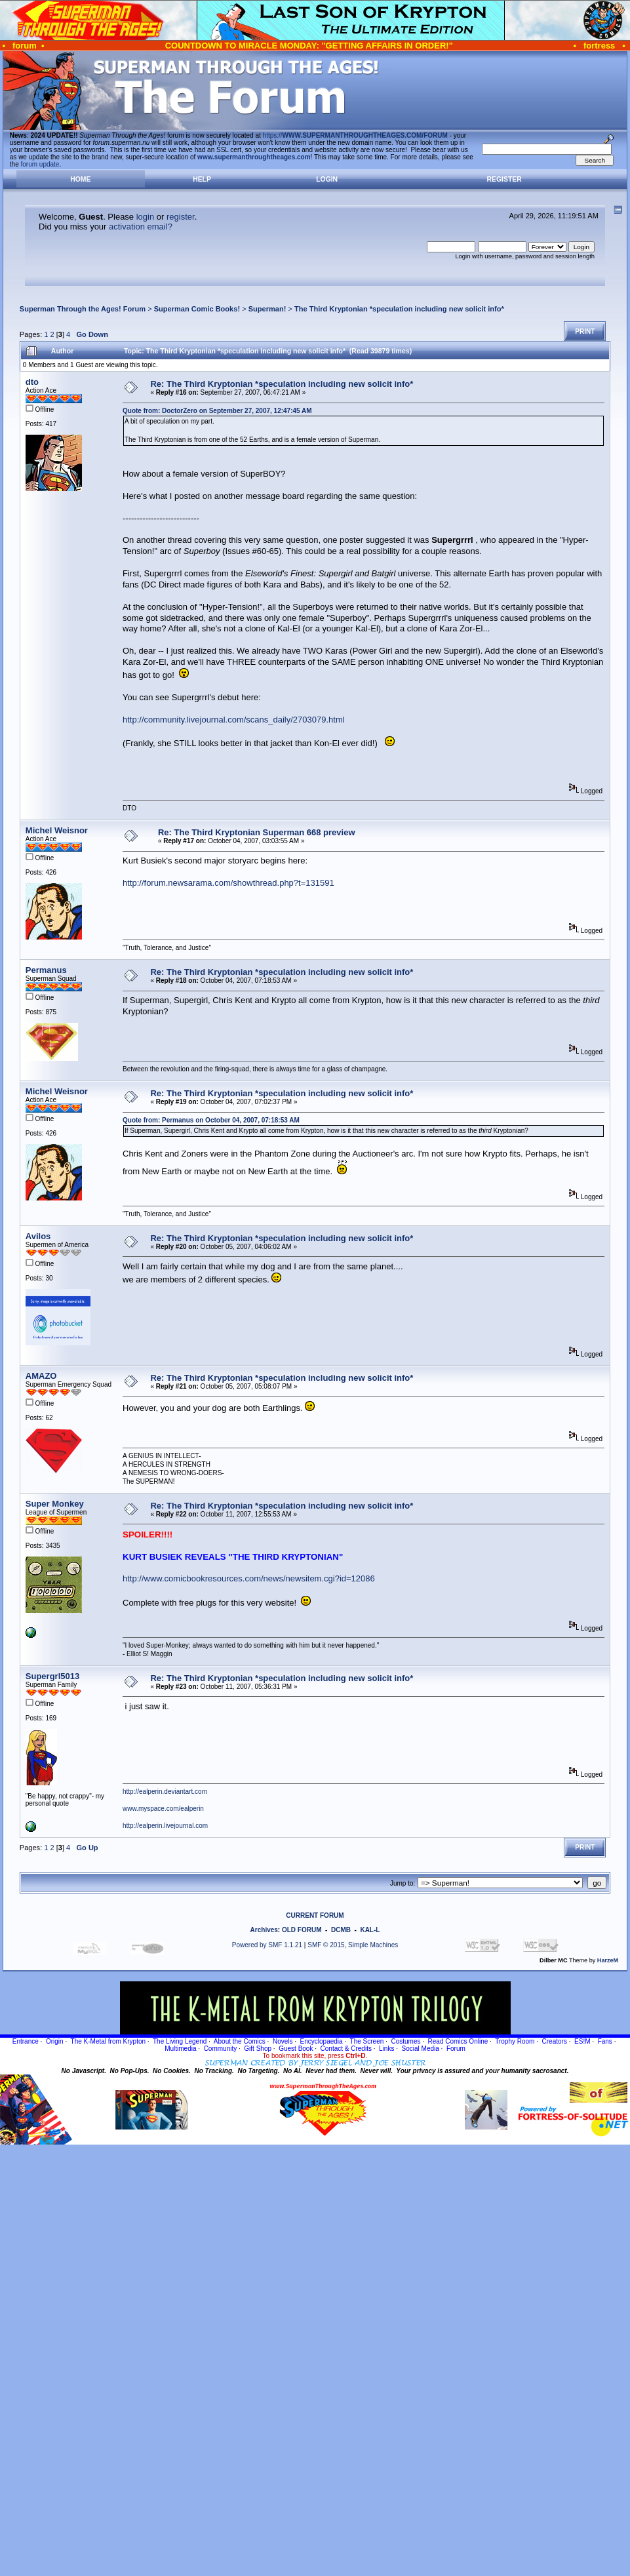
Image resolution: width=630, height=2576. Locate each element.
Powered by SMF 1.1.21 (267, 1945)
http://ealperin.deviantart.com (165, 1791)
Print (585, 331)
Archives (264, 1929)
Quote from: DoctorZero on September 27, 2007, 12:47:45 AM (217, 410)
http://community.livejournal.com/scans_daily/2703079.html (234, 719)
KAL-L (370, 1929)
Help (202, 179)
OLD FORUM (302, 1929)
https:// (355, 135)
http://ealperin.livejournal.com (165, 1825)
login (145, 217)
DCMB (341, 1929)
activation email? (140, 226)
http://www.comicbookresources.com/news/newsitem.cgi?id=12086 (249, 1578)
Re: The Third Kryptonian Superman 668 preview (256, 832)
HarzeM (607, 1960)
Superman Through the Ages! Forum (83, 309)
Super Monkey (55, 1504)
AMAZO (41, 1376)
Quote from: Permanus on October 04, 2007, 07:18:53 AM (211, 1120)
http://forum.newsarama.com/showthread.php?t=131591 (228, 883)
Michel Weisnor (57, 830)
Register (504, 179)
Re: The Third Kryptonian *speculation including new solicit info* (281, 384)
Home (80, 179)
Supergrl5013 (52, 1676)
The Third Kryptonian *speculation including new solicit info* (399, 309)
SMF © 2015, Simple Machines (352, 1945)
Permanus (46, 970)
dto (32, 382)
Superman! (267, 309)
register (181, 217)
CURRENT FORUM (315, 1915)
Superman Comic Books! (197, 309)
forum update (40, 164)
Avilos (38, 1236)
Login (327, 179)
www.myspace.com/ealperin (163, 1808)
